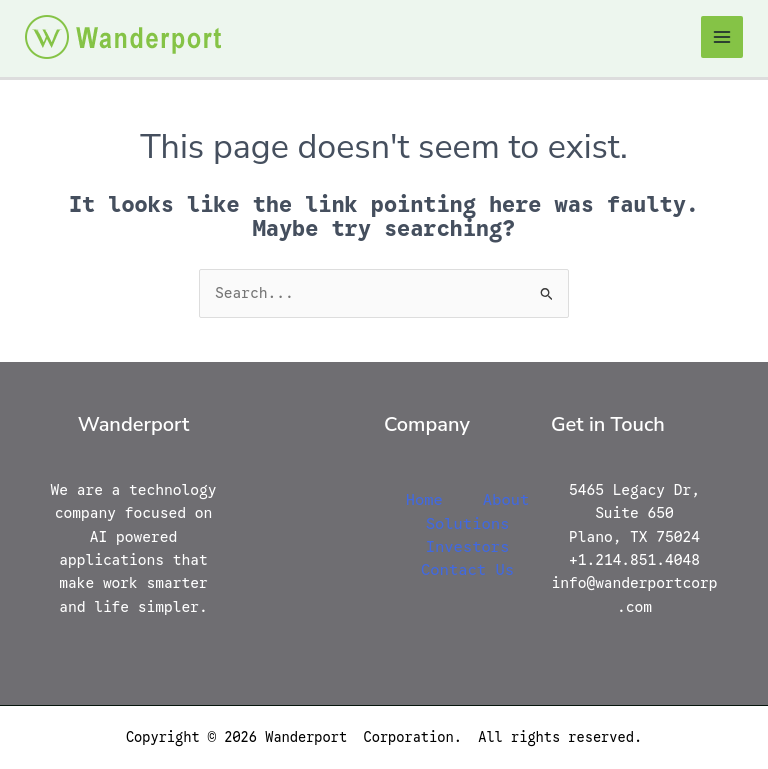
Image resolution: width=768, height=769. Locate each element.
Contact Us (467, 569)
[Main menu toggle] (722, 37)
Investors (468, 546)
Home (424, 499)
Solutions (468, 523)
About (506, 499)
